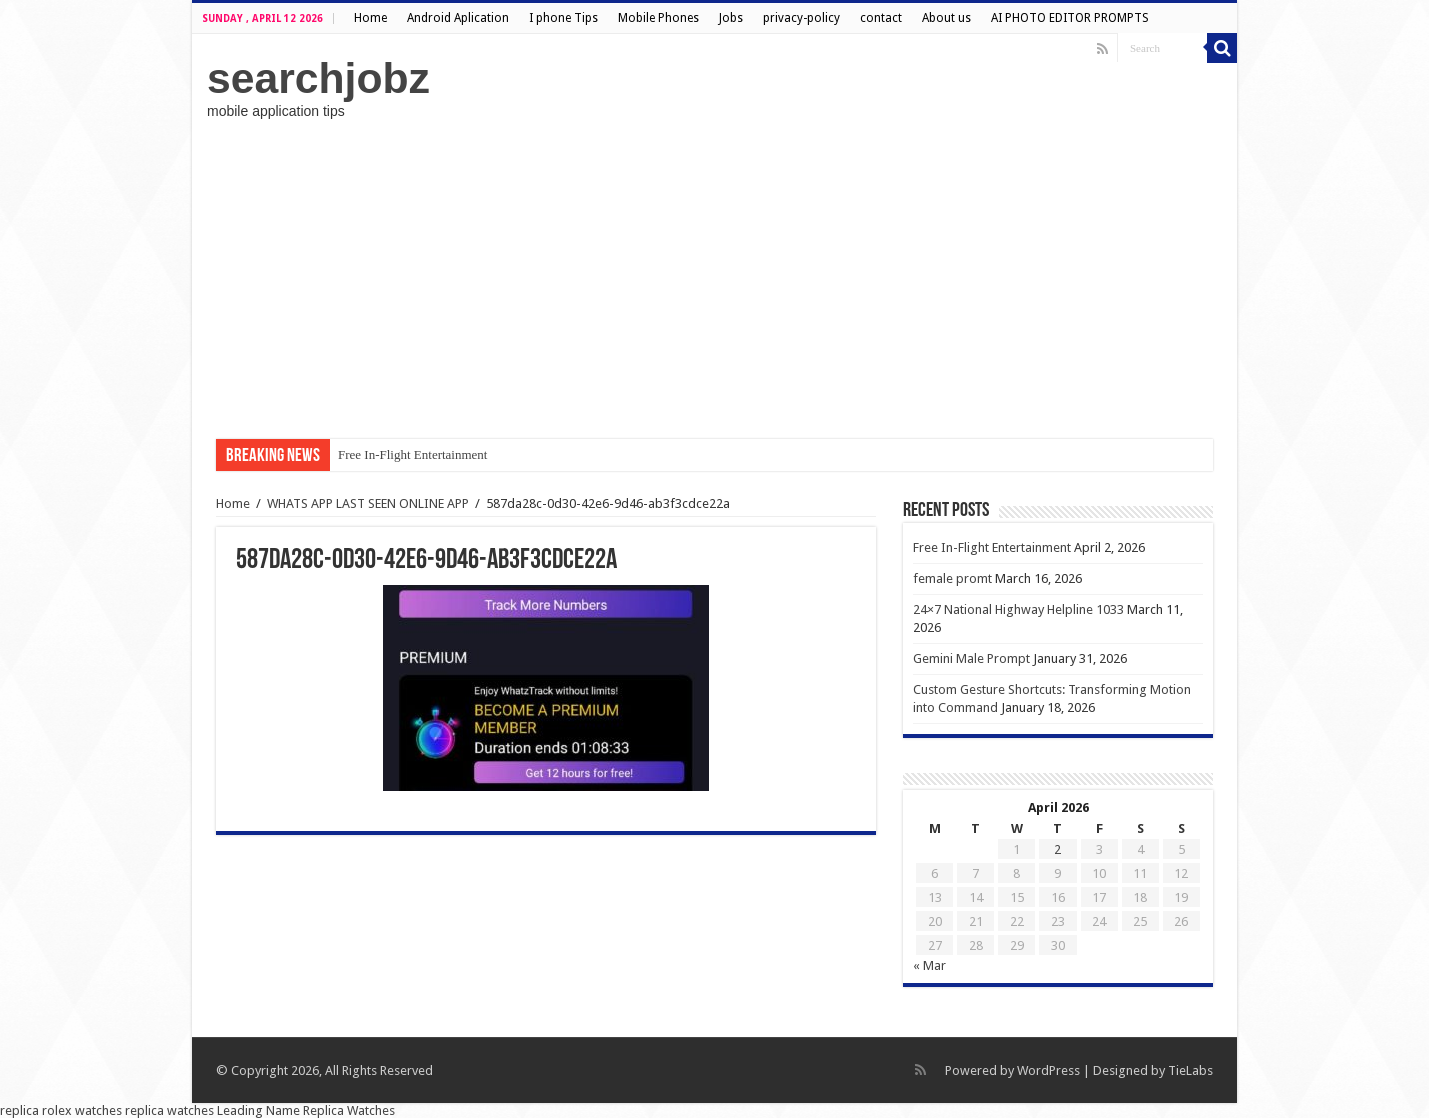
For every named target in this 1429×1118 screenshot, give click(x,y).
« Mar (929, 965)
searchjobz (318, 78)
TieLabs (1190, 1070)
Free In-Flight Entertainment (412, 454)
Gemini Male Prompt (971, 658)
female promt (952, 578)
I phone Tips (563, 18)
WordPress (1048, 1070)
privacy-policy (801, 18)
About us (946, 18)
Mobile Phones (658, 18)
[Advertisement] (714, 279)
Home (370, 18)
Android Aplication (458, 18)
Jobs (731, 18)
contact (881, 18)
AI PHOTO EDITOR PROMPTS (1070, 18)
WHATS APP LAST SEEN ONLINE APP (368, 503)
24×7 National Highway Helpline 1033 (1018, 609)
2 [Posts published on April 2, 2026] (1057, 849)
